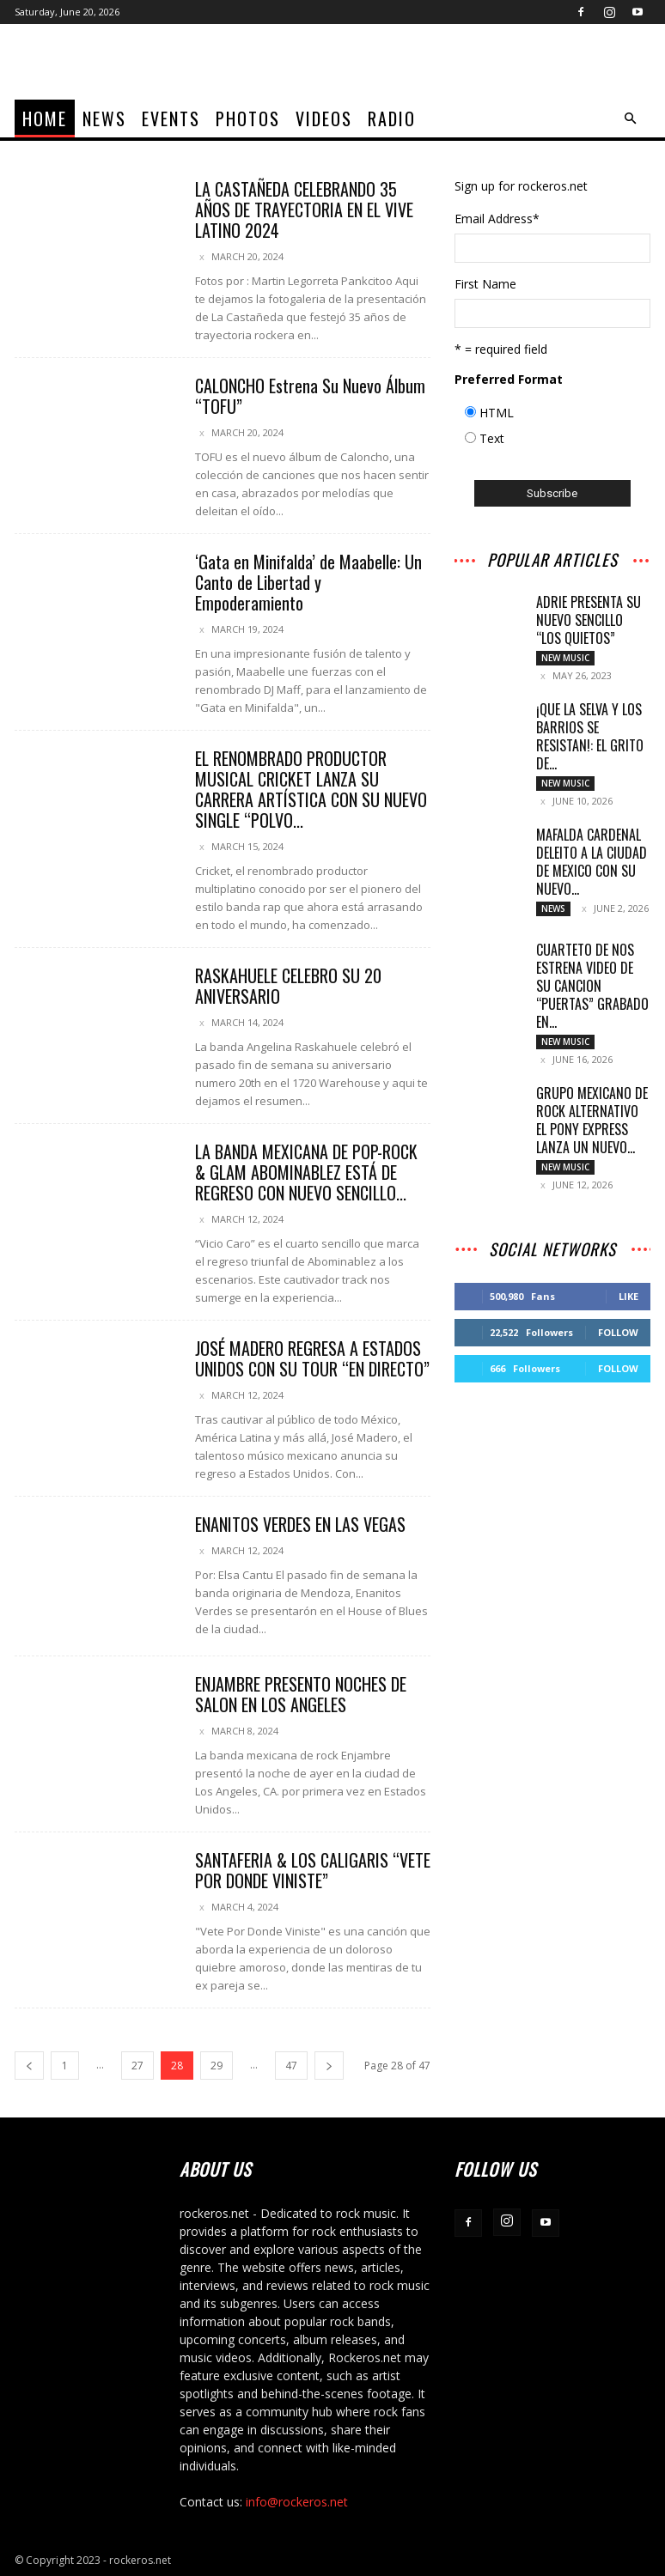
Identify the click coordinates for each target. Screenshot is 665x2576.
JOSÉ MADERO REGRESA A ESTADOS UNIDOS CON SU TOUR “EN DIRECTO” (312, 1358)
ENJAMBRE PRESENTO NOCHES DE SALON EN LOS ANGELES (300, 1694)
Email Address (497, 218)
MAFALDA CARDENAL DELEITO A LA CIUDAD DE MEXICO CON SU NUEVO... (591, 863)
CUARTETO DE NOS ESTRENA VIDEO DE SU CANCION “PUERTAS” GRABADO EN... (592, 989)
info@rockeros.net (297, 2502)
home (44, 118)
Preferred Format (509, 379)
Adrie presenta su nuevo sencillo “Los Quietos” (588, 620)
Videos (324, 118)
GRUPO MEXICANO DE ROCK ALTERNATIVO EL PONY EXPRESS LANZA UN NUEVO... (592, 1124)
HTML (496, 412)
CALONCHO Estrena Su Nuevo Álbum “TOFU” (310, 396)
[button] (629, 119)
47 (291, 2065)
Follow (618, 1337)
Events (171, 118)
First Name (485, 284)
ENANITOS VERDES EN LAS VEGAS (300, 1524)
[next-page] (329, 2065)
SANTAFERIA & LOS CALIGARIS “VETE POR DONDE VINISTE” (312, 1870)
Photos (248, 118)
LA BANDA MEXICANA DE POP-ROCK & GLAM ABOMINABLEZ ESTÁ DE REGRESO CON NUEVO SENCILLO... (306, 1172)
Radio (392, 118)
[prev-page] (29, 2065)
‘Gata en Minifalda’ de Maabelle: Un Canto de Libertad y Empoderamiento (308, 582)
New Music (565, 658)
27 (137, 2065)
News (104, 118)
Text (491, 438)
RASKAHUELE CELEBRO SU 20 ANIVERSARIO (288, 986)
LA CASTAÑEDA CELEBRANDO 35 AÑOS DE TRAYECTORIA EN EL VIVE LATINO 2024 (304, 209)
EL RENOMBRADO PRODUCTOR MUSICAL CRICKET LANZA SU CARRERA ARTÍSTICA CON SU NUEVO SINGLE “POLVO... (311, 789)
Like (628, 1301)
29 (216, 2065)
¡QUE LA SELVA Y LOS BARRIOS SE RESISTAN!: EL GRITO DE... (590, 737)
